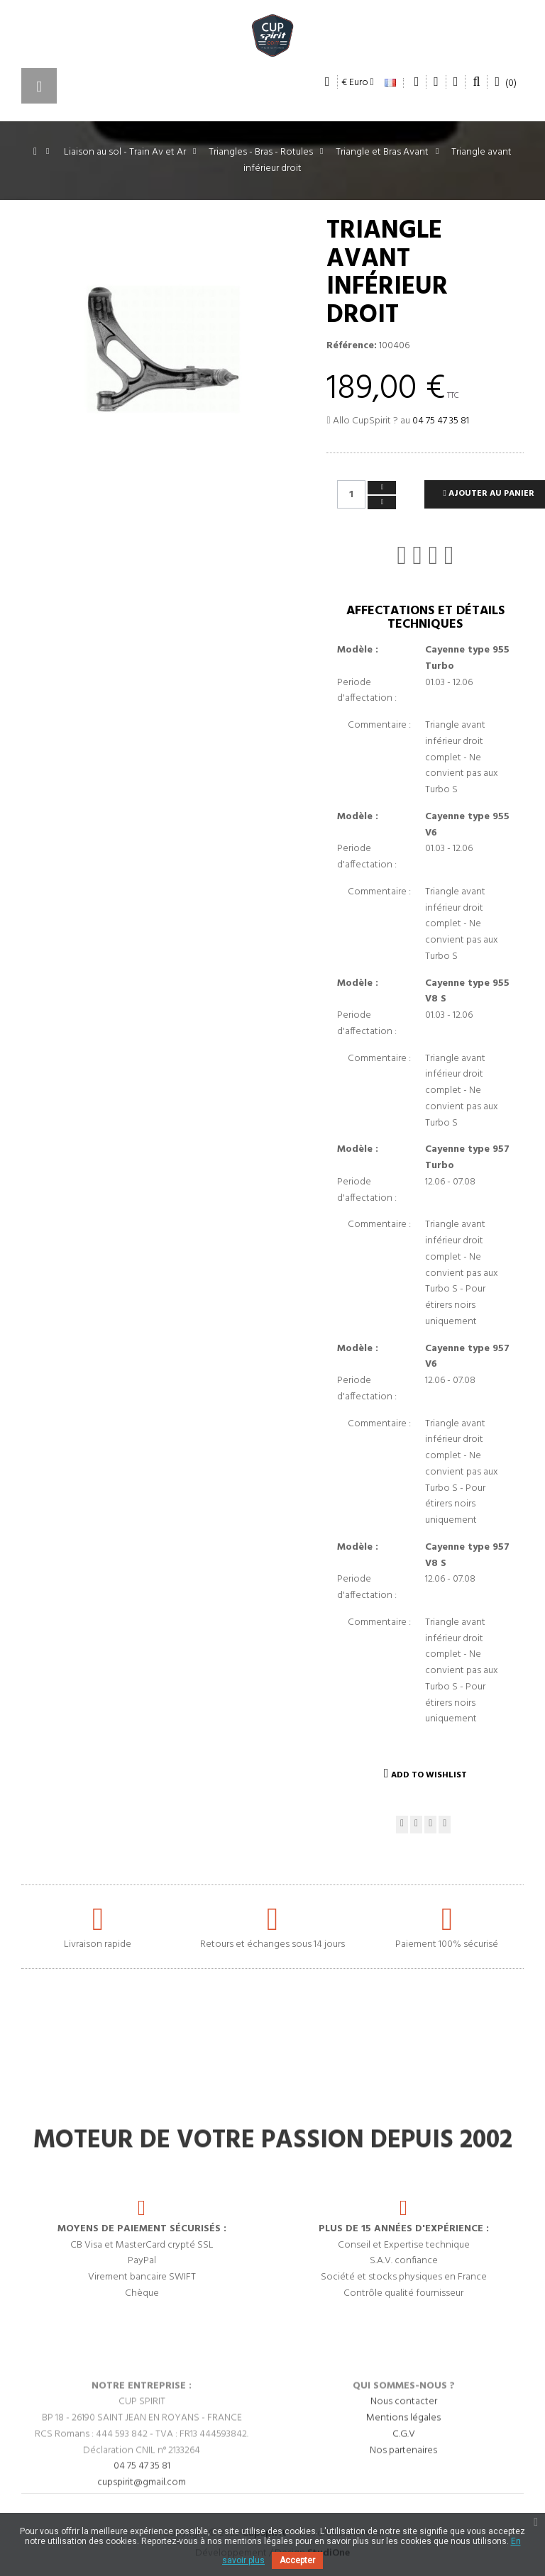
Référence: (351, 346)
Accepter (297, 2560)
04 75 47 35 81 (440, 421)
